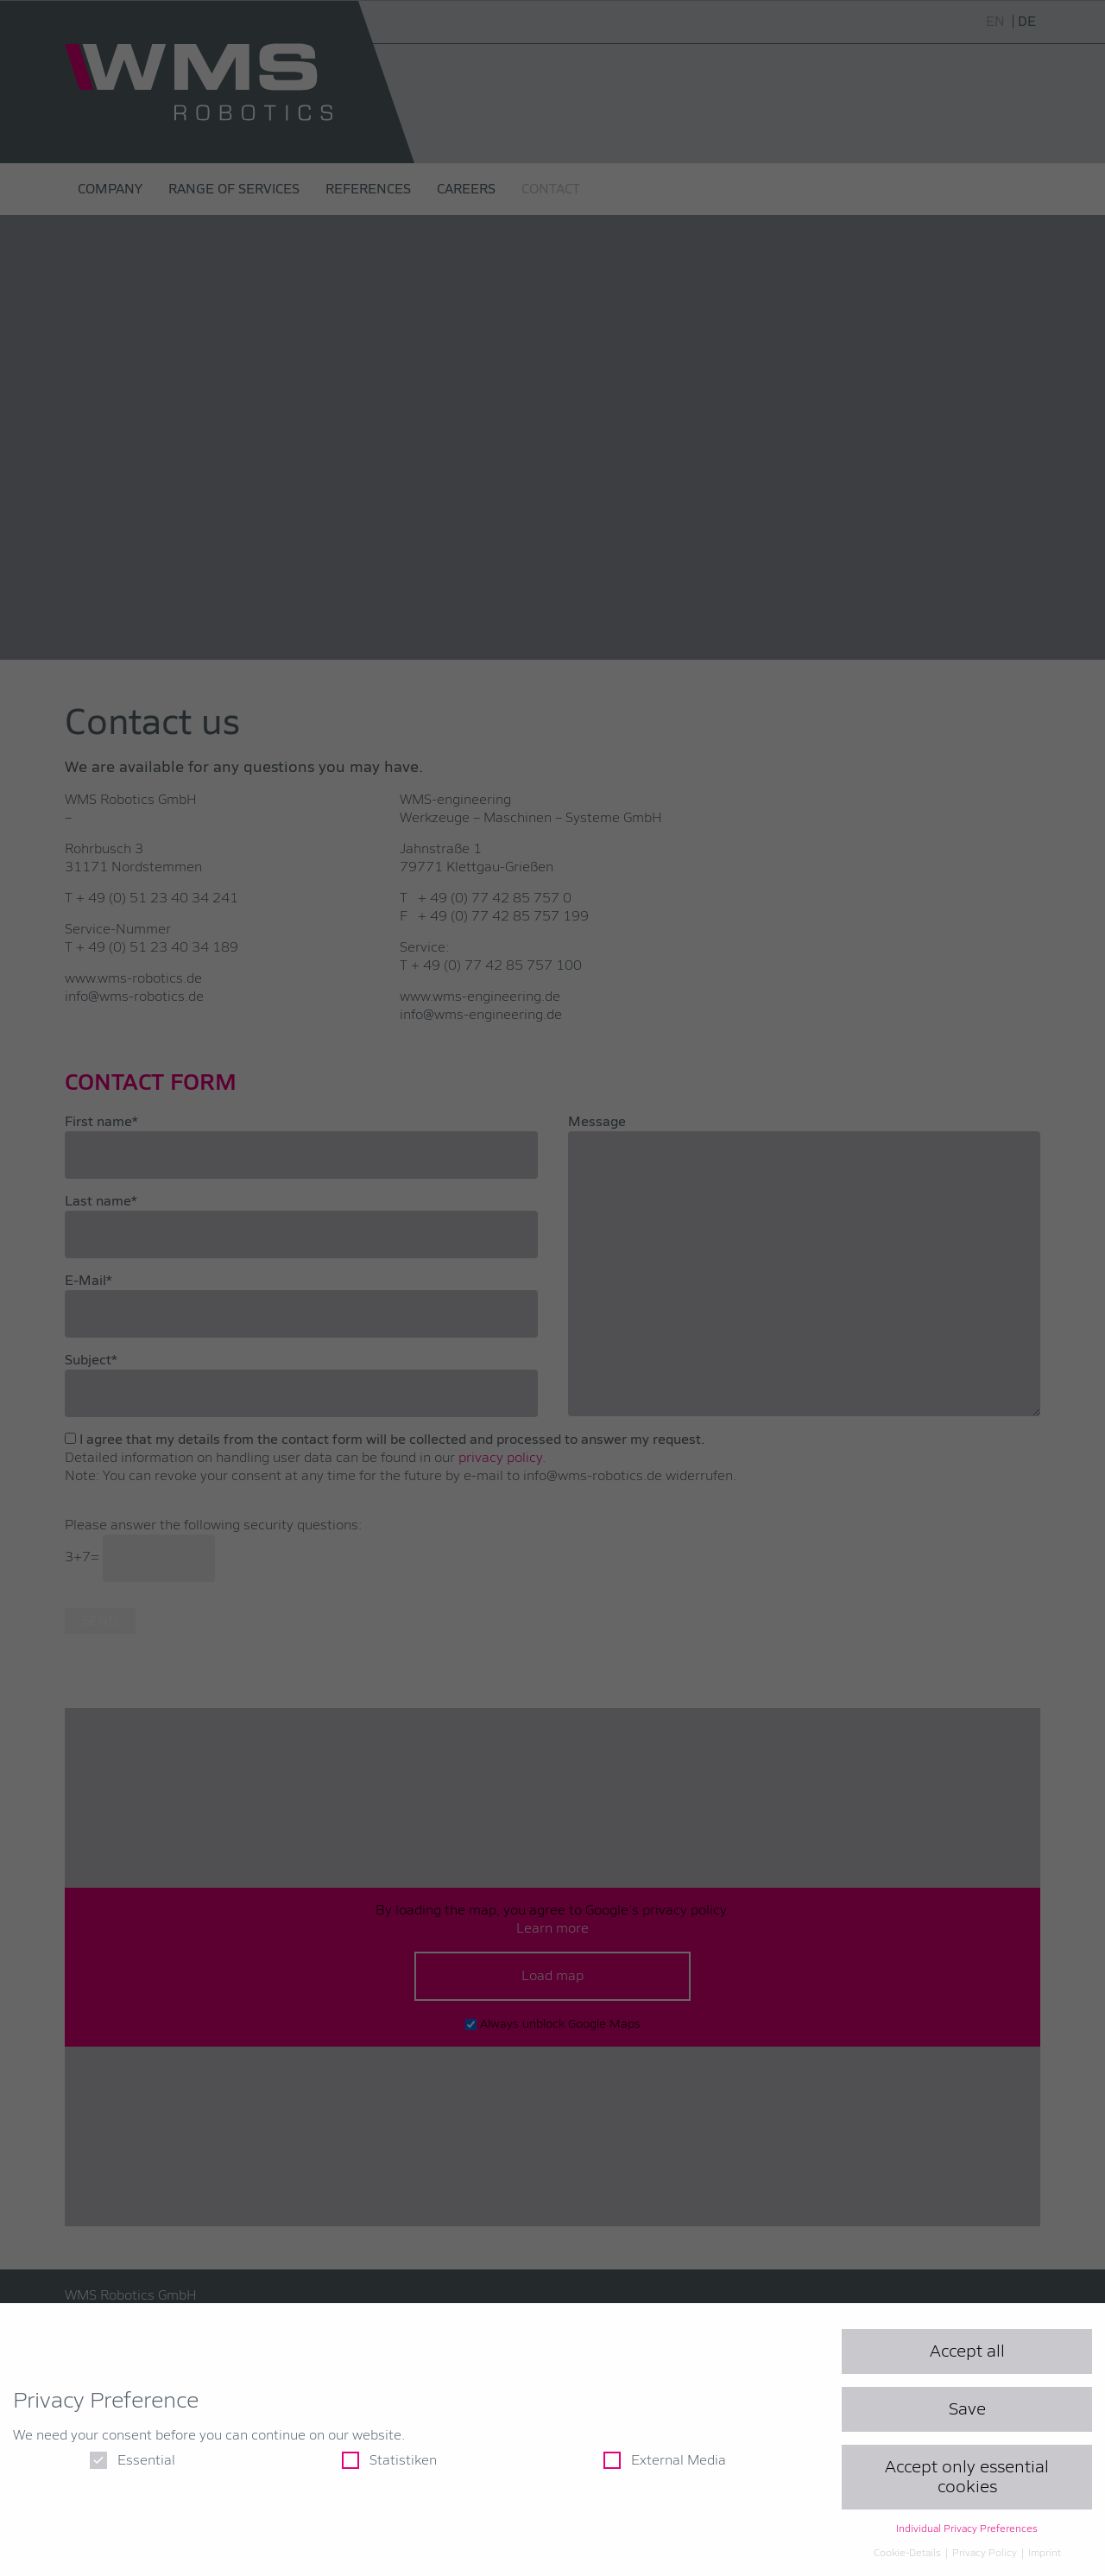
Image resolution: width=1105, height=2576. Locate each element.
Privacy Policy (986, 2553)
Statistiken (389, 2460)
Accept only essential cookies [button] (967, 2477)
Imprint (1044, 2553)
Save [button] (967, 2409)
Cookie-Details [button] (909, 2553)
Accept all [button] (967, 2351)
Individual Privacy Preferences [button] (967, 2529)
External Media (664, 2460)
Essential (132, 2460)
